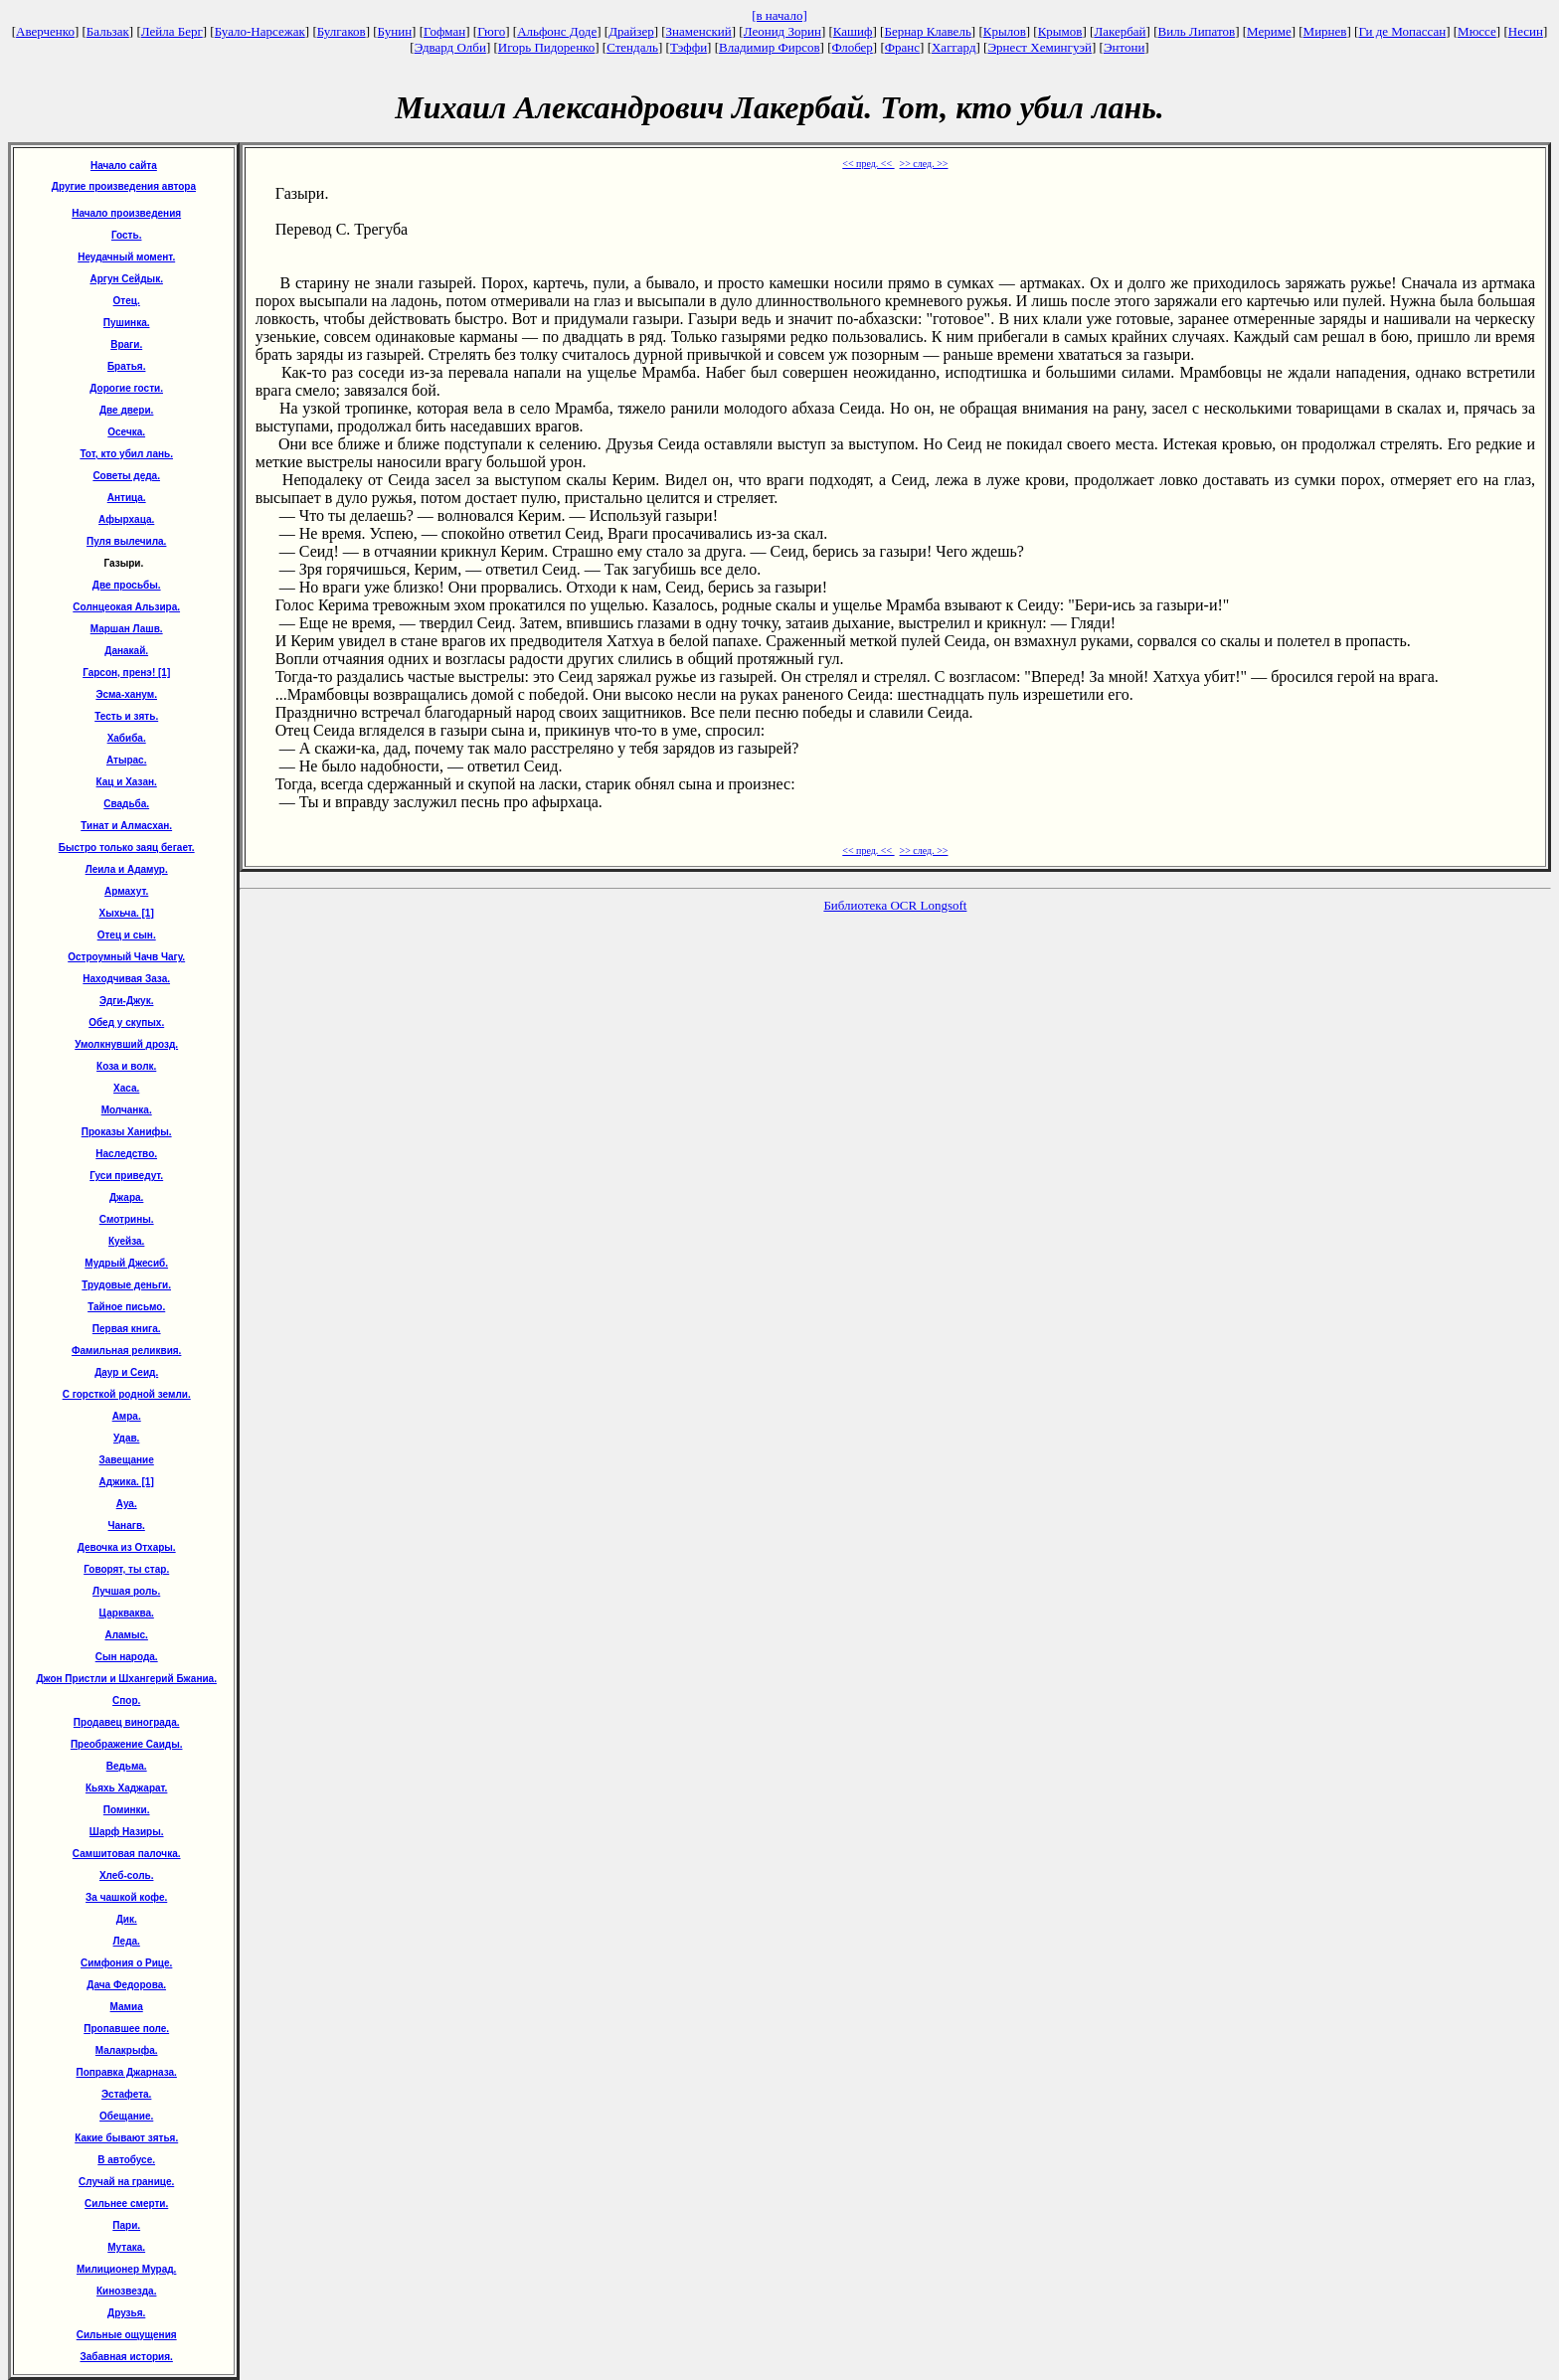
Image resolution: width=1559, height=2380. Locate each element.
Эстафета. (126, 2094)
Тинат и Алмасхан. (126, 825)
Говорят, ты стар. (126, 1569)
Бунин (395, 31)
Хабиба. (126, 738)
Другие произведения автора (124, 186)
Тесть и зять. (126, 716)
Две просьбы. (126, 585)
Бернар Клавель (927, 31)
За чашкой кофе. (126, 1897)
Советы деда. (126, 475)
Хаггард (954, 47)
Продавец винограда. (127, 1722)
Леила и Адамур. (127, 869)
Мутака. (126, 2247)
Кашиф (853, 31)
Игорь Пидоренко (546, 47)
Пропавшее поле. (126, 2028)
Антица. (126, 497)
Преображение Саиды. (127, 1744)
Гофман (444, 31)
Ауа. (126, 1503)
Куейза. (126, 1241)
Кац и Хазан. (126, 781)
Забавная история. (126, 2356)
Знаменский (699, 31)
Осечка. (126, 431)
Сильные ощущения (127, 2334)
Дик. (126, 1919)
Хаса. (126, 1088)
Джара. (126, 1197)
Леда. (126, 1941)
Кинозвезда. (126, 2291)
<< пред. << (868, 163)
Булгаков (341, 31)
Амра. (126, 1416)
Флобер (852, 47)
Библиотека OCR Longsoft (894, 905)
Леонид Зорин (782, 31)
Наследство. (126, 1153)
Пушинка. (126, 322)
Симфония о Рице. (126, 1962)
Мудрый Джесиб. (126, 1263)
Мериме (1269, 31)
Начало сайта (123, 165)
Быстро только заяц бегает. (127, 847)
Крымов (1060, 31)
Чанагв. (126, 1525)
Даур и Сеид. (126, 1372)
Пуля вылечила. (126, 541)
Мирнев (1325, 31)
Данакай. (126, 650)
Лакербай (1119, 31)
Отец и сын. (126, 935)
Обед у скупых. (126, 1022)
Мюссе (1477, 31)
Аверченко (45, 31)
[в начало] (779, 15)
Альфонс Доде (557, 31)
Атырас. (126, 760)
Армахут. (126, 891)
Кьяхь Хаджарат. (126, 1788)
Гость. (126, 235)
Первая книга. (126, 1328)
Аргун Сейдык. (125, 278)
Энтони (1124, 47)
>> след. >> (924, 163)
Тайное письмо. (126, 1306)
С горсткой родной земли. (127, 1394)
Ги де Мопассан (1402, 31)
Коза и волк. (126, 1066)
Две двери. (126, 410)
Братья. (126, 366)
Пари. (126, 2225)
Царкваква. (126, 1613)
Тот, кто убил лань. (126, 453)
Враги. (126, 344)
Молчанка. (126, 1110)
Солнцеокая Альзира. (126, 606)
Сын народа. (126, 1656)
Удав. (126, 1438)
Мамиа (126, 2006)
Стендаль (632, 47)
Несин (1525, 31)
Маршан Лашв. (126, 628)
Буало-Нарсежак (260, 31)
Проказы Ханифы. (127, 1131)
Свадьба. (126, 803)
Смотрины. (126, 1219)
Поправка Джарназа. (126, 2072)
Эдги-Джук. (126, 1000)
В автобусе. (126, 2159)
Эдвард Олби (450, 47)
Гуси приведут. (126, 1175)
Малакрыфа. (126, 2050)
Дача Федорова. (126, 1984)
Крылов (1004, 31)
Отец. (126, 300)
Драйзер (631, 31)
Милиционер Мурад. (126, 2269)
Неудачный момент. (126, 257)
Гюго (491, 31)
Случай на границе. (126, 2181)
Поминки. (126, 1809)
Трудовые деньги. (126, 1284)
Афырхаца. (126, 519)
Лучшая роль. (126, 1591)
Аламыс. (125, 1634)
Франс (902, 47)
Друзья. (126, 2312)
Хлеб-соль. (126, 1875)
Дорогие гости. (126, 388)
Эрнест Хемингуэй (1039, 47)
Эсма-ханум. (126, 694)
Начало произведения (126, 213)
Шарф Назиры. (126, 1831)
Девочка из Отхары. (127, 1547)
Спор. (126, 1700)
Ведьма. (126, 1766)
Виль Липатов (1197, 31)
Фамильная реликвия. (126, 1350)
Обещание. (126, 2116)
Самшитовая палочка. (127, 1853)
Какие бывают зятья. (126, 2137)
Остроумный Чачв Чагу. (126, 956)
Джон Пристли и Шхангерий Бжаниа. (126, 1678)
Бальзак (108, 31)
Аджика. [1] (126, 1481)
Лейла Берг (172, 31)
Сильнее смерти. (126, 2203)
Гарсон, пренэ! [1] (126, 672)
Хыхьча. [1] (126, 913)
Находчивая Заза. (126, 978)
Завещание (126, 1459)
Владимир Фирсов (769, 47)
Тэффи (688, 47)
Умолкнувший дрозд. (126, 1044)
